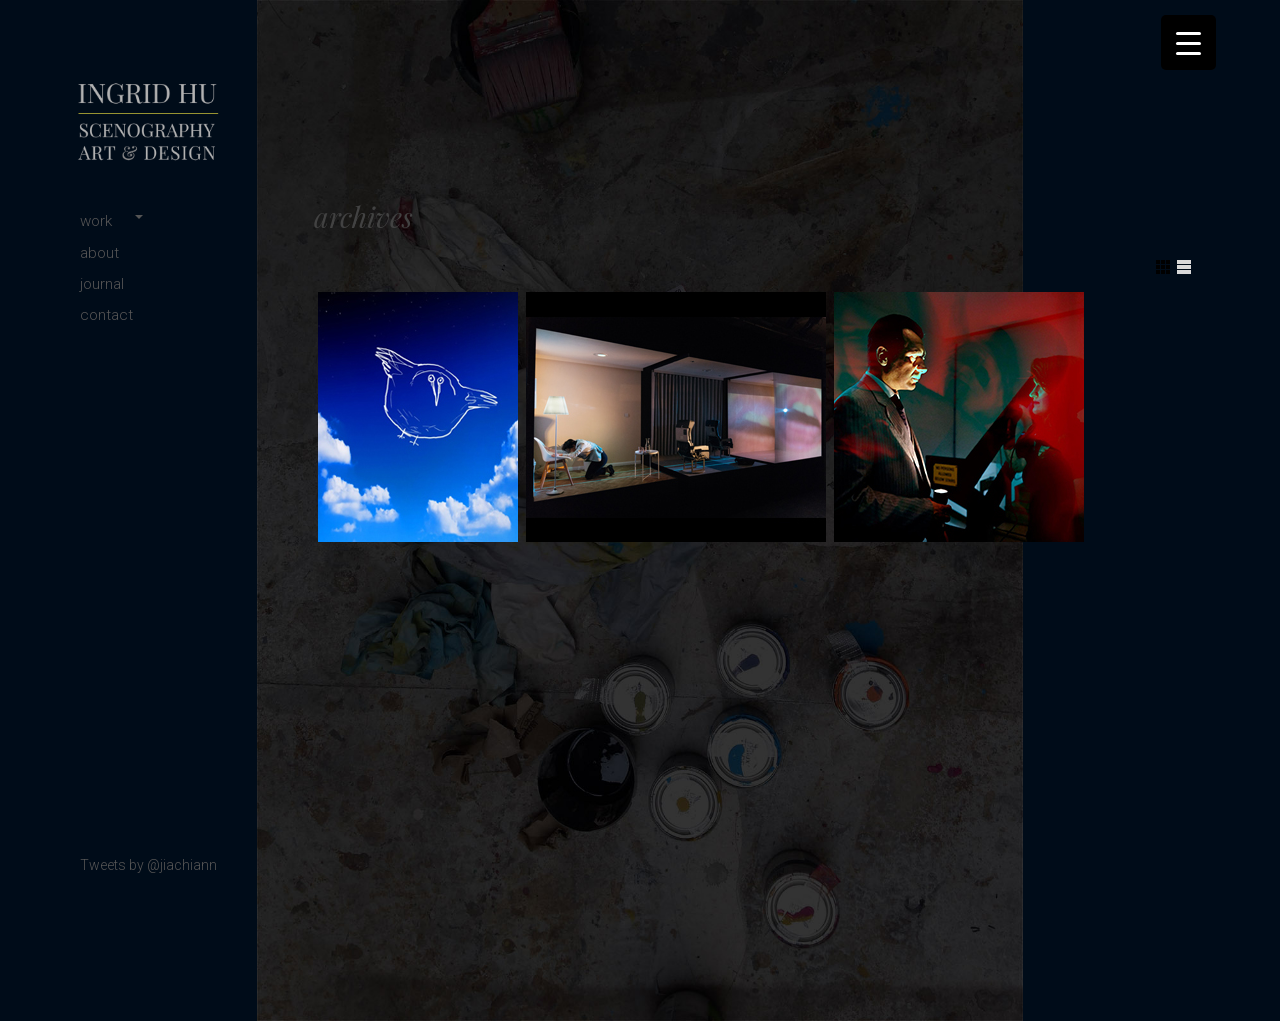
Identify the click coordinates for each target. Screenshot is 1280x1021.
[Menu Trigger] (1188, 42)
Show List (1184, 267)
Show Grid (1163, 267)
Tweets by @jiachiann (148, 865)
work (96, 221)
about (99, 253)
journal (102, 284)
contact (106, 315)
